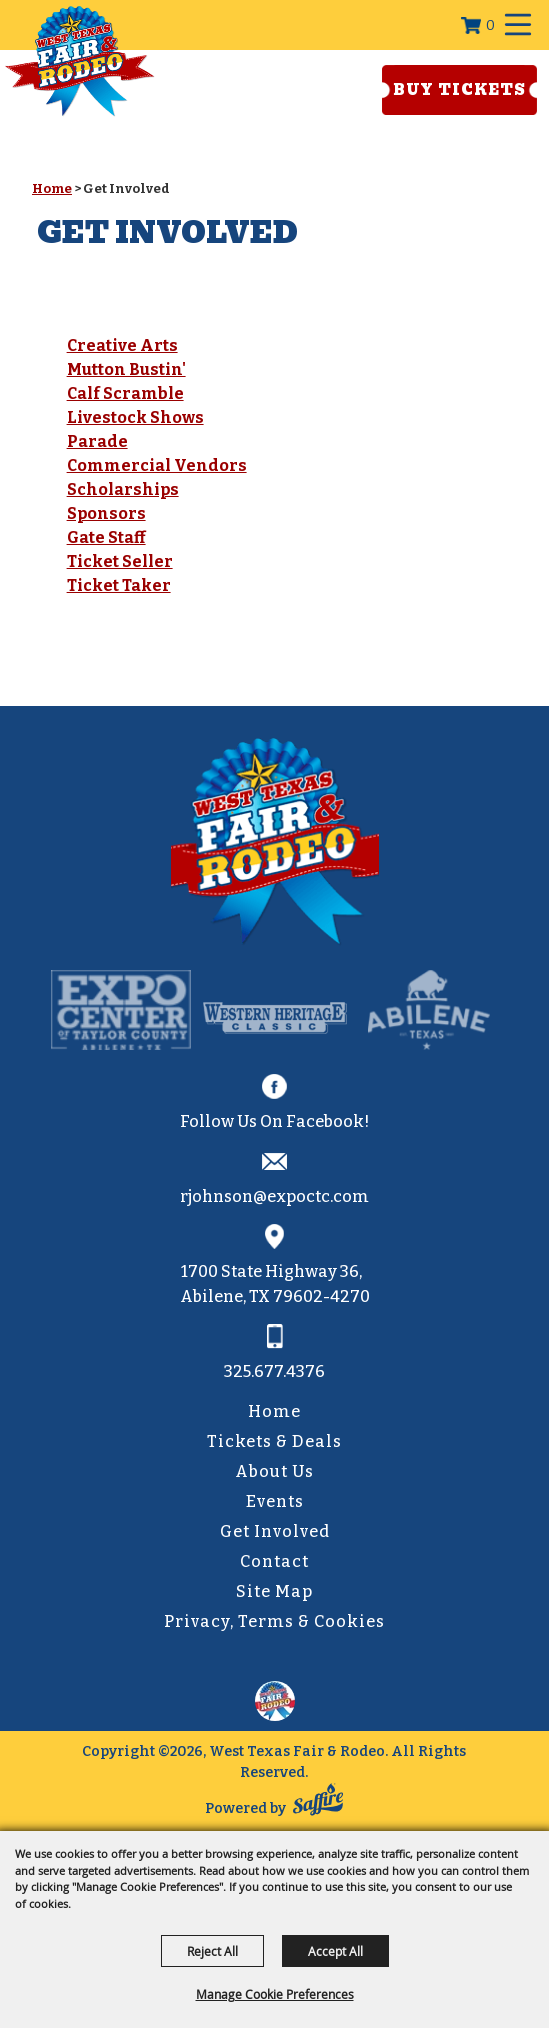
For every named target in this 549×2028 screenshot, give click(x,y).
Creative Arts (122, 345)
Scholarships (123, 489)
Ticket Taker (119, 585)
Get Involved (275, 1531)
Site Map (274, 1591)
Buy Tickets (459, 90)
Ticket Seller (120, 561)
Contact (274, 1561)
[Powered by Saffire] (318, 1803)
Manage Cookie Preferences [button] (275, 1994)
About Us (274, 1471)
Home (52, 188)
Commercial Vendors (157, 465)
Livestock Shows (135, 417)
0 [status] (490, 25)
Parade (97, 441)
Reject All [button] (212, 1951)
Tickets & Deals (274, 1441)
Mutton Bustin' (126, 369)
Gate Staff (106, 537)
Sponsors (106, 513)
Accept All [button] (335, 1951)
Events (275, 1501)
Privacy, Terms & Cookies (274, 1621)
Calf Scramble (125, 393)
